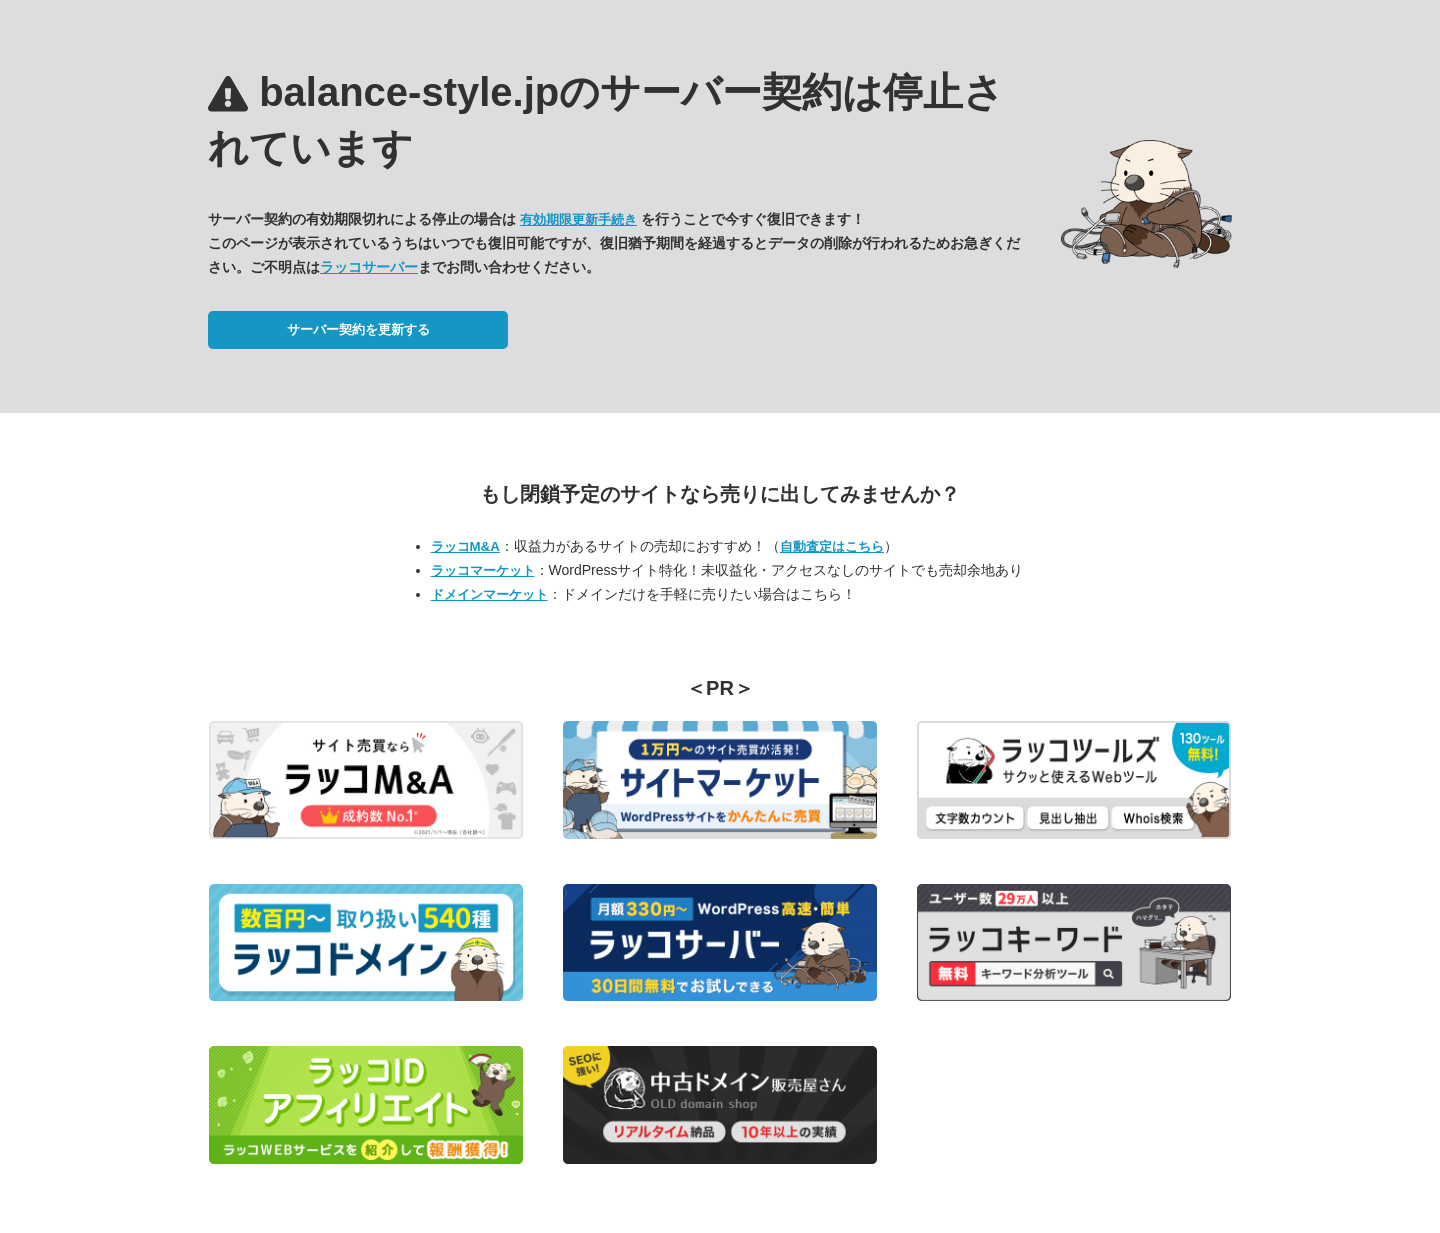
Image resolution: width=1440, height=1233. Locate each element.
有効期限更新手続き (578, 219)
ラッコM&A (465, 546)
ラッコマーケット (483, 570)
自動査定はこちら (832, 546)
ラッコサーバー (369, 267)
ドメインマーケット (489, 594)
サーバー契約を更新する (358, 329)
